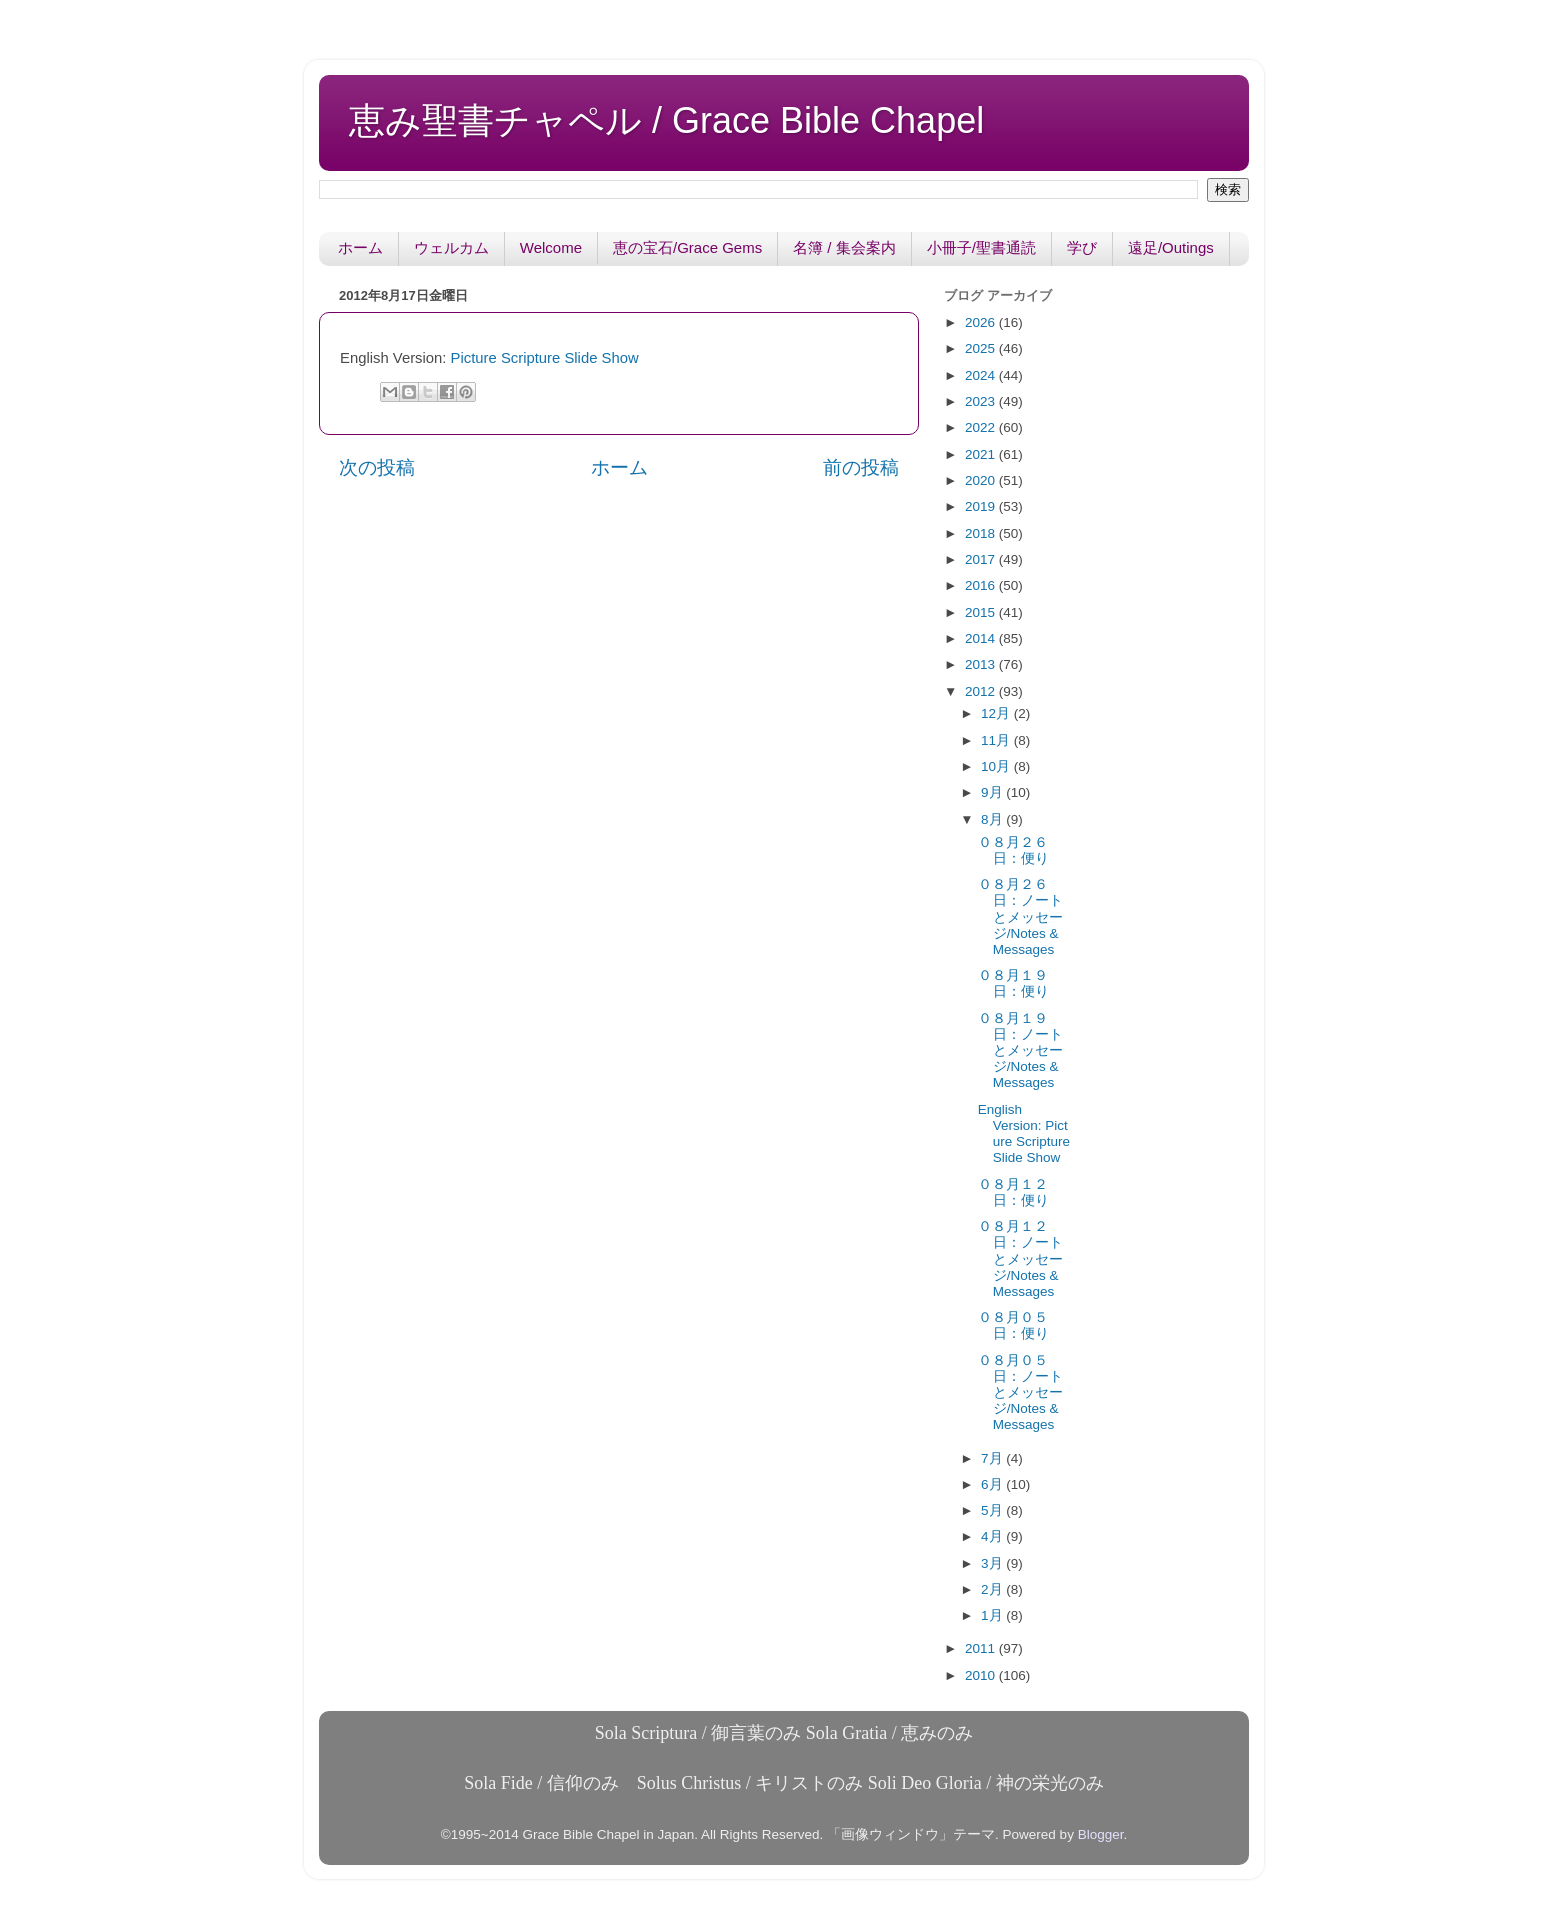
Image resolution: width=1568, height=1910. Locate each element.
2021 (982, 454)
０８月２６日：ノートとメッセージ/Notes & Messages (1020, 917)
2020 (982, 480)
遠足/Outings (1171, 247)
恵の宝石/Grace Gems (687, 247)
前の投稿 (861, 467)
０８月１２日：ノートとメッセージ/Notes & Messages (1020, 1259)
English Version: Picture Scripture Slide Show (1024, 1134)
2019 (982, 506)
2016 (982, 585)
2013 (982, 664)
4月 (993, 1536)
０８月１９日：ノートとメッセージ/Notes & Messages (1020, 1051)
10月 (997, 766)
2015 (982, 612)
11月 (997, 740)
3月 (993, 1563)
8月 (993, 819)
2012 (982, 691)
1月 (993, 1615)
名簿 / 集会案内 (844, 247)
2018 (982, 533)
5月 (993, 1510)
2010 (982, 1675)
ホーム (360, 247)
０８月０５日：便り (1013, 1325)
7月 (993, 1458)
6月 (993, 1484)
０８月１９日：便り (1013, 983)
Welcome (551, 247)
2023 (982, 401)
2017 (982, 559)
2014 (982, 638)
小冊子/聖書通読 (981, 247)
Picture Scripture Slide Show (545, 358)
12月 (997, 713)
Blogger (1101, 1834)
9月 (993, 792)
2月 (993, 1589)
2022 (982, 427)
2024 (982, 375)
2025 (982, 348)
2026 (982, 322)
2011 (982, 1648)
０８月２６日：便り (1013, 850)
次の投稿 (377, 467)
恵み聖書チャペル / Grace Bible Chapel (666, 120)
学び (1082, 247)
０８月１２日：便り (1013, 1192)
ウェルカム (451, 247)
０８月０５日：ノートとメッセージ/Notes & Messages (1020, 1393)
